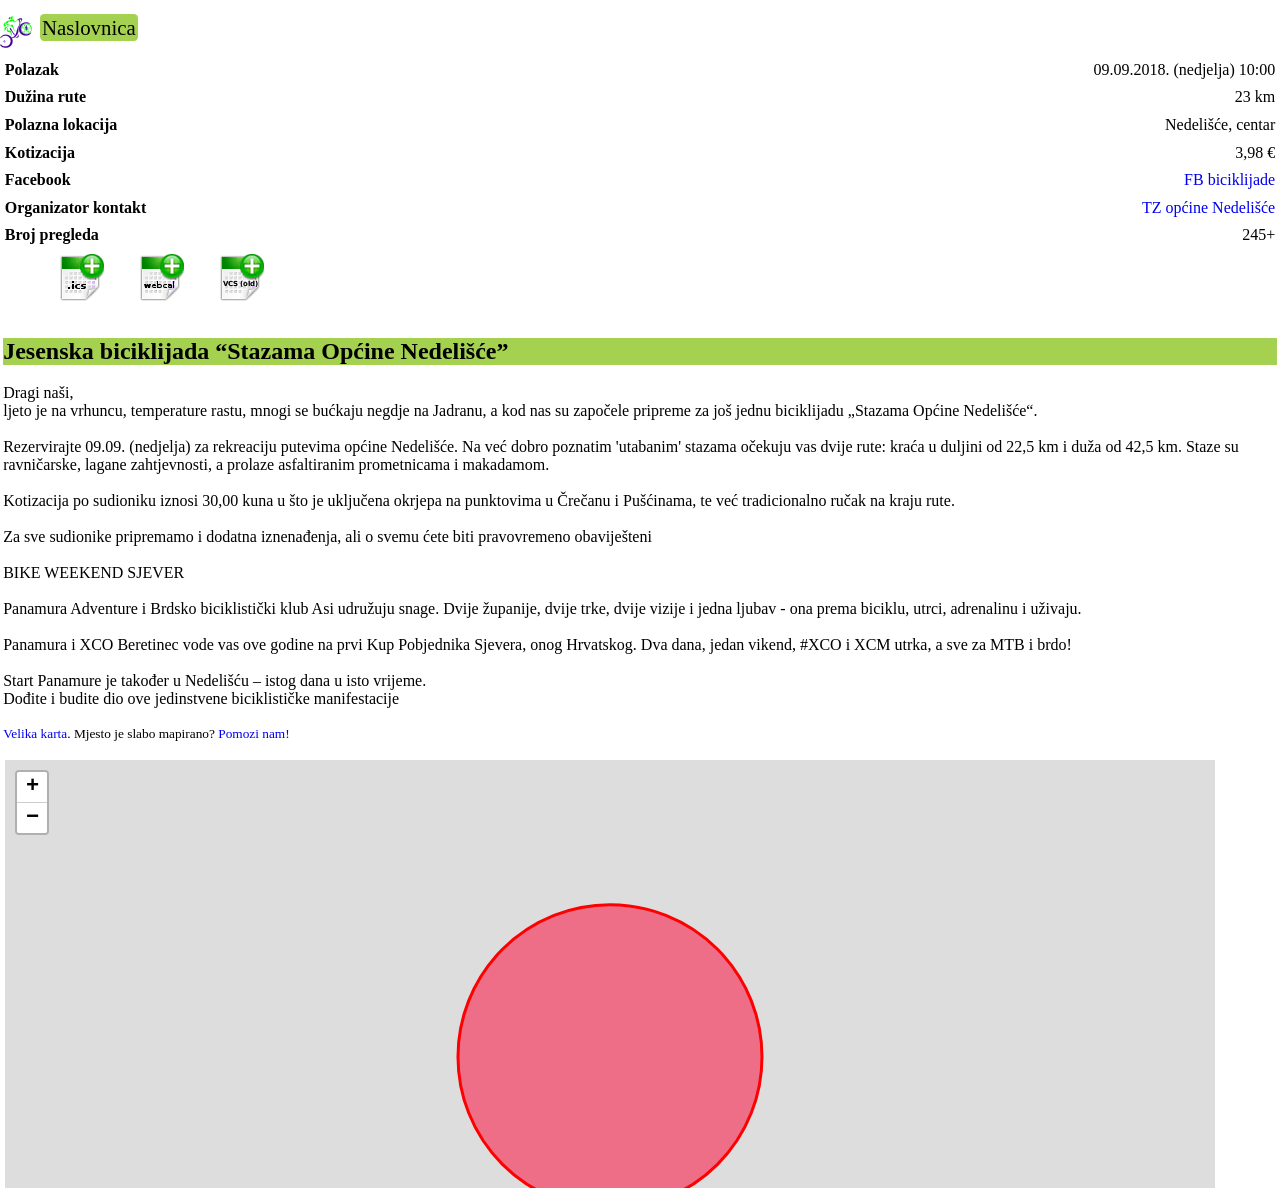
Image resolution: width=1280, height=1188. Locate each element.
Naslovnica (89, 27)
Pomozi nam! (253, 733)
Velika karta (35, 733)
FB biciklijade (1229, 179)
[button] (32, 787)
